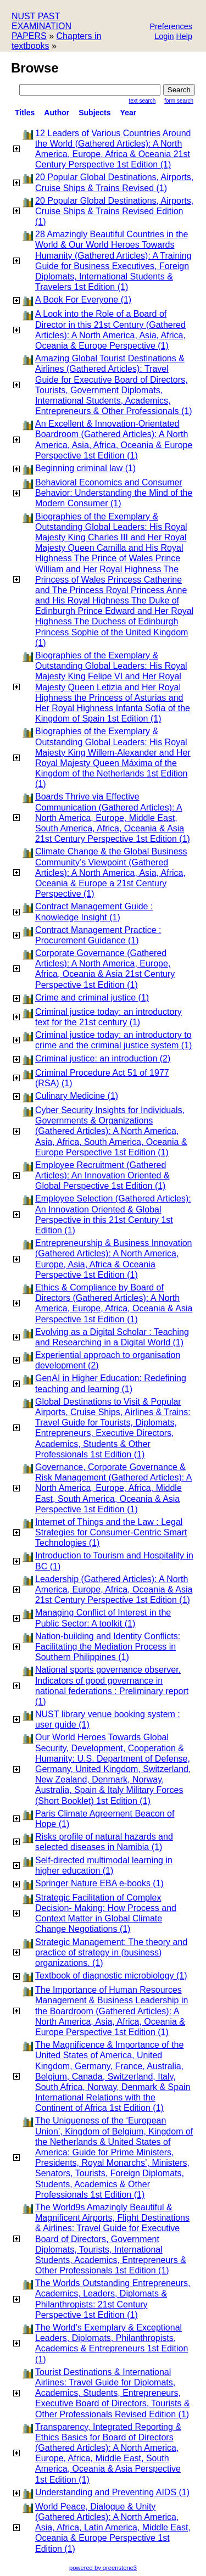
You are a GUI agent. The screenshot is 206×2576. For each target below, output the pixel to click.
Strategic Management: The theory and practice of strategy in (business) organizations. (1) (111, 1952)
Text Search (142, 101)
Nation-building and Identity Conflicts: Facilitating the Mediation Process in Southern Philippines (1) (107, 1646)
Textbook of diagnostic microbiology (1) (111, 1975)
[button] (170, 27)
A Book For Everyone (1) (83, 299)
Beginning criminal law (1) (85, 468)
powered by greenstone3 (103, 2567)
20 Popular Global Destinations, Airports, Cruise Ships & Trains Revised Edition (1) (114, 211)
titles (25, 112)
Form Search (178, 101)
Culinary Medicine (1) (76, 1095)
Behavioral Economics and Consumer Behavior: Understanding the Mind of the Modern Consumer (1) (113, 493)
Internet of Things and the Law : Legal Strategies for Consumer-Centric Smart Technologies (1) (111, 1532)
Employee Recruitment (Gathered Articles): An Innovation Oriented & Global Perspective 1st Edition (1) (102, 1175)
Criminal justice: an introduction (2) (102, 1058)
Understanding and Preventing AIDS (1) (112, 2492)
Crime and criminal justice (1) (92, 997)
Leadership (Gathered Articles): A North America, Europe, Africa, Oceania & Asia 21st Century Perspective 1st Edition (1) (113, 1589)
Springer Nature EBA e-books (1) (99, 1883)
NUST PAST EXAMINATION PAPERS (41, 26)
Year (128, 112)
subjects (94, 112)
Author (56, 112)
